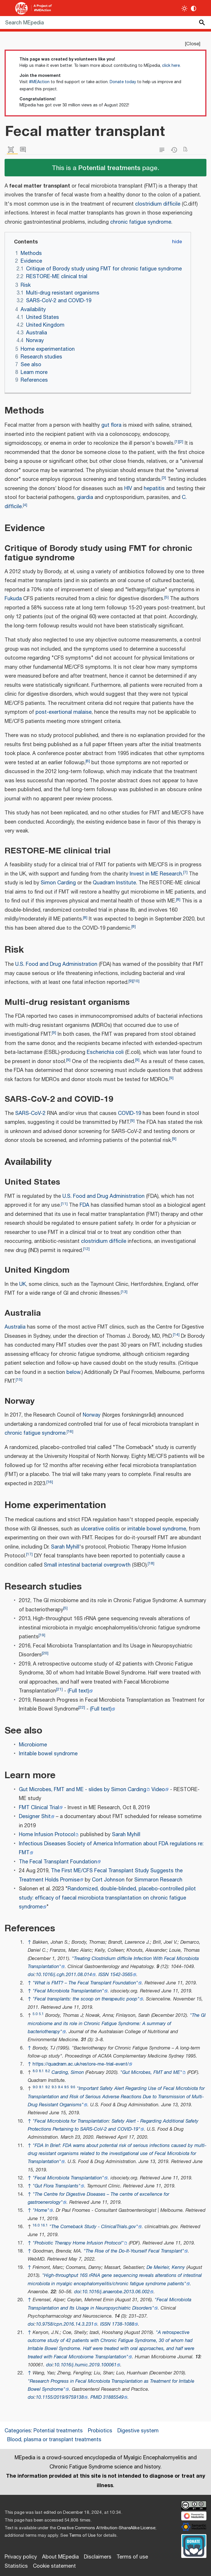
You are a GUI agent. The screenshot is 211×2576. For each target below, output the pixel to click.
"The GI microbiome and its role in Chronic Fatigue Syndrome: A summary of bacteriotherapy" (117, 2023)
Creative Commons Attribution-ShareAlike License (106, 2528)
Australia (15, 1327)
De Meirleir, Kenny (166, 2267)
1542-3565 (121, 1974)
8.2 (47, 2071)
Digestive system (138, 2431)
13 (124, 1292)
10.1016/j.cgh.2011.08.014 (64, 1974)
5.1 (41, 2014)
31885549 (113, 2397)
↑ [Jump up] (29, 1942)
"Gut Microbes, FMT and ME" (151, 2072)
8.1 (41, 2071)
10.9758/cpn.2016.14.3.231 (65, 2324)
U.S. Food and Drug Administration (56, 964)
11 (64, 1204)
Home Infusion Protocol (47, 1835)
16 (70, 1431)
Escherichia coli (105, 1052)
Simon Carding (58, 883)
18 (151, 1563)
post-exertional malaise (64, 712)
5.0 (35, 2014)
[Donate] (193, 2545)
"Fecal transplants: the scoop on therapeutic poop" (86, 1999)
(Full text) (78, 1691)
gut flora (111, 425)
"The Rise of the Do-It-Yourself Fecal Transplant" (134, 2251)
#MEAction (39, 82)
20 (45, 1653)
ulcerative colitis (100, 1529)
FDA (84, 1205)
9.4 (60, 2087)
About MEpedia (60, 2557)
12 (86, 1249)
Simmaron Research (158, 1880)
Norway (91, 1415)
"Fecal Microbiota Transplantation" (68, 1991)
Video (158, 1790)
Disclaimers (97, 2557)
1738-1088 (123, 2324)
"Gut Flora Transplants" (56, 2186)
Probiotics (100, 2431)
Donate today (123, 82)
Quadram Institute (114, 883)
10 (136, 981)
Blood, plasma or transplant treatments (54, 2440)
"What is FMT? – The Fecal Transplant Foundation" (85, 1983)
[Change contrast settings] (193, 8)
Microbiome (33, 1745)
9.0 (35, 2087)
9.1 (41, 2087)
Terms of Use (82, 2535)
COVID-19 (129, 1113)
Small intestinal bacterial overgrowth (87, 1565)
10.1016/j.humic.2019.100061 (85, 2365)
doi (31, 1974)
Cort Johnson (108, 1880)
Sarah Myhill (65, 1547)
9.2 (47, 2087)
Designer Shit (35, 1817)
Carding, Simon (68, 2072)
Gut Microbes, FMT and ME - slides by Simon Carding (82, 1790)
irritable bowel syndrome (156, 1529)
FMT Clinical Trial (39, 1808)
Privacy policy (21, 2557)
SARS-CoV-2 (30, 1113)
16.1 (44, 2225)
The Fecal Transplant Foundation (58, 1862)
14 (176, 1334)
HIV (128, 489)
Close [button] (192, 44)
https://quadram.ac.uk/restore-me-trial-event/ (81, 2064)
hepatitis (154, 489)
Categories (18, 2431)
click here (171, 66)
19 (42, 1635)
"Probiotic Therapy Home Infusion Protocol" (78, 2243)
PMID (96, 2397)
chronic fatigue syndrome (140, 222)
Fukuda (13, 599)
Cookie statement (54, 2566)
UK (22, 1284)
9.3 (54, 2087)
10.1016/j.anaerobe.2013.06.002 (116, 2292)
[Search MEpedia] (105, 22)
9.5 (66, 2087)
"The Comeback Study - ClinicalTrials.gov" (93, 2226)
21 (59, 1689)
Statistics (16, 2566)
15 (19, 1379)
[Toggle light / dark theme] (184, 8)
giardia (85, 498)
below (73, 1372)
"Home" (41, 2210)
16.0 (36, 2225)
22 (81, 1707)
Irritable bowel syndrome (48, 1754)
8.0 (35, 2071)
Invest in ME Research (156, 874)
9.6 (72, 2087)
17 (29, 1554)
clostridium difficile (157, 204)
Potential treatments (109, 167)
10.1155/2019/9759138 (60, 2397)
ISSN (103, 1974)
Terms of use (132, 2557)
